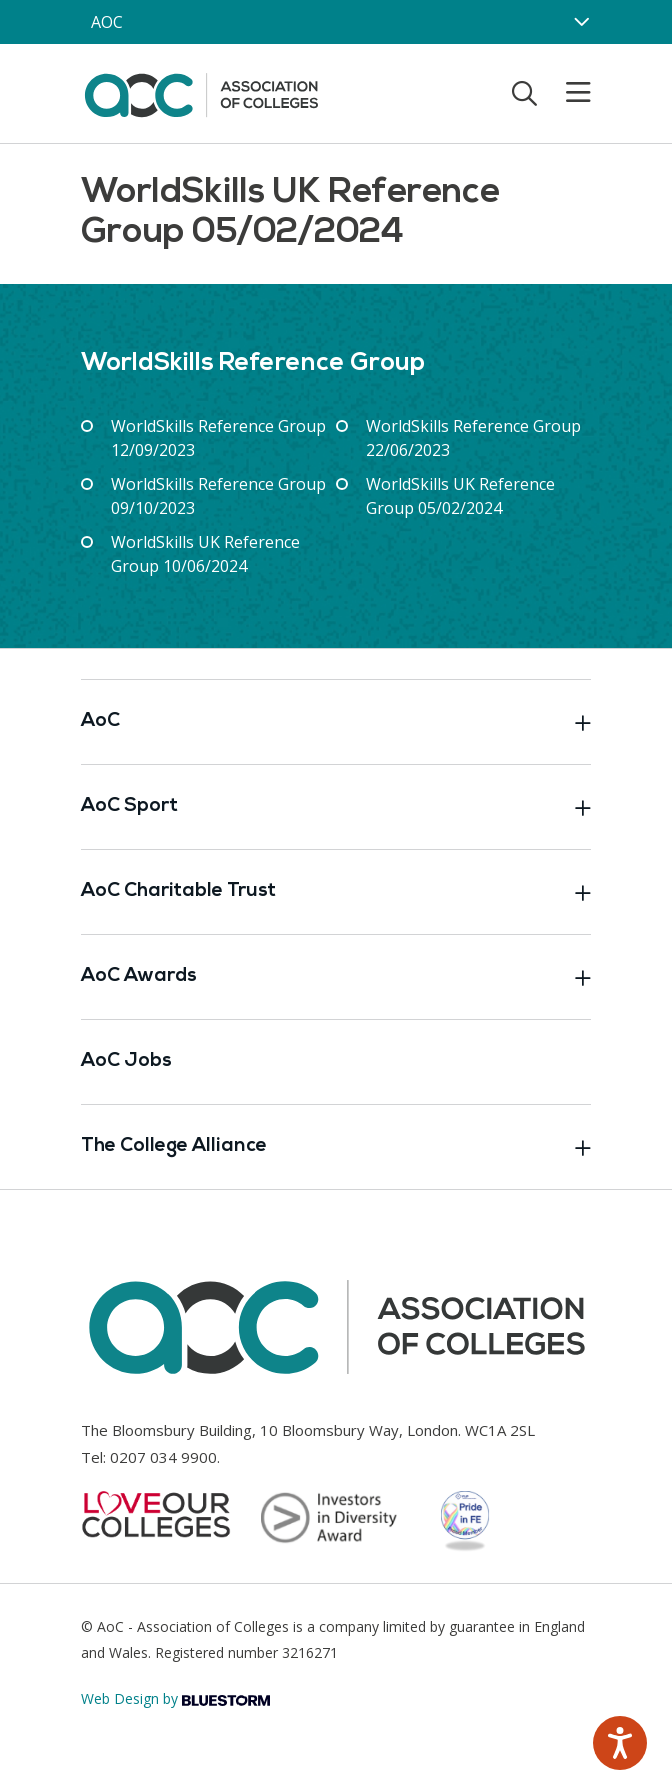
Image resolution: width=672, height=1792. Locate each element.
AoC (336, 722)
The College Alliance (336, 1147)
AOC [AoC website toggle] (107, 22)
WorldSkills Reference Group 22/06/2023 (473, 438)
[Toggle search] (524, 93)
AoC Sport (336, 807)
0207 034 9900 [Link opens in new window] (163, 1457)
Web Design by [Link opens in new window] (175, 1698)
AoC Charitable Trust (336, 892)
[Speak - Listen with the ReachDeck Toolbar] (620, 1743)
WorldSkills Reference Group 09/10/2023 (218, 496)
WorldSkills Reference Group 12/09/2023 (218, 438)
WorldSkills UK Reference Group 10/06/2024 (205, 554)
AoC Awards (336, 977)
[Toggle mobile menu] (566, 93)
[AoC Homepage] (201, 92)
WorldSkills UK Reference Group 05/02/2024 (460, 496)
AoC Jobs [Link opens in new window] (126, 1061)
